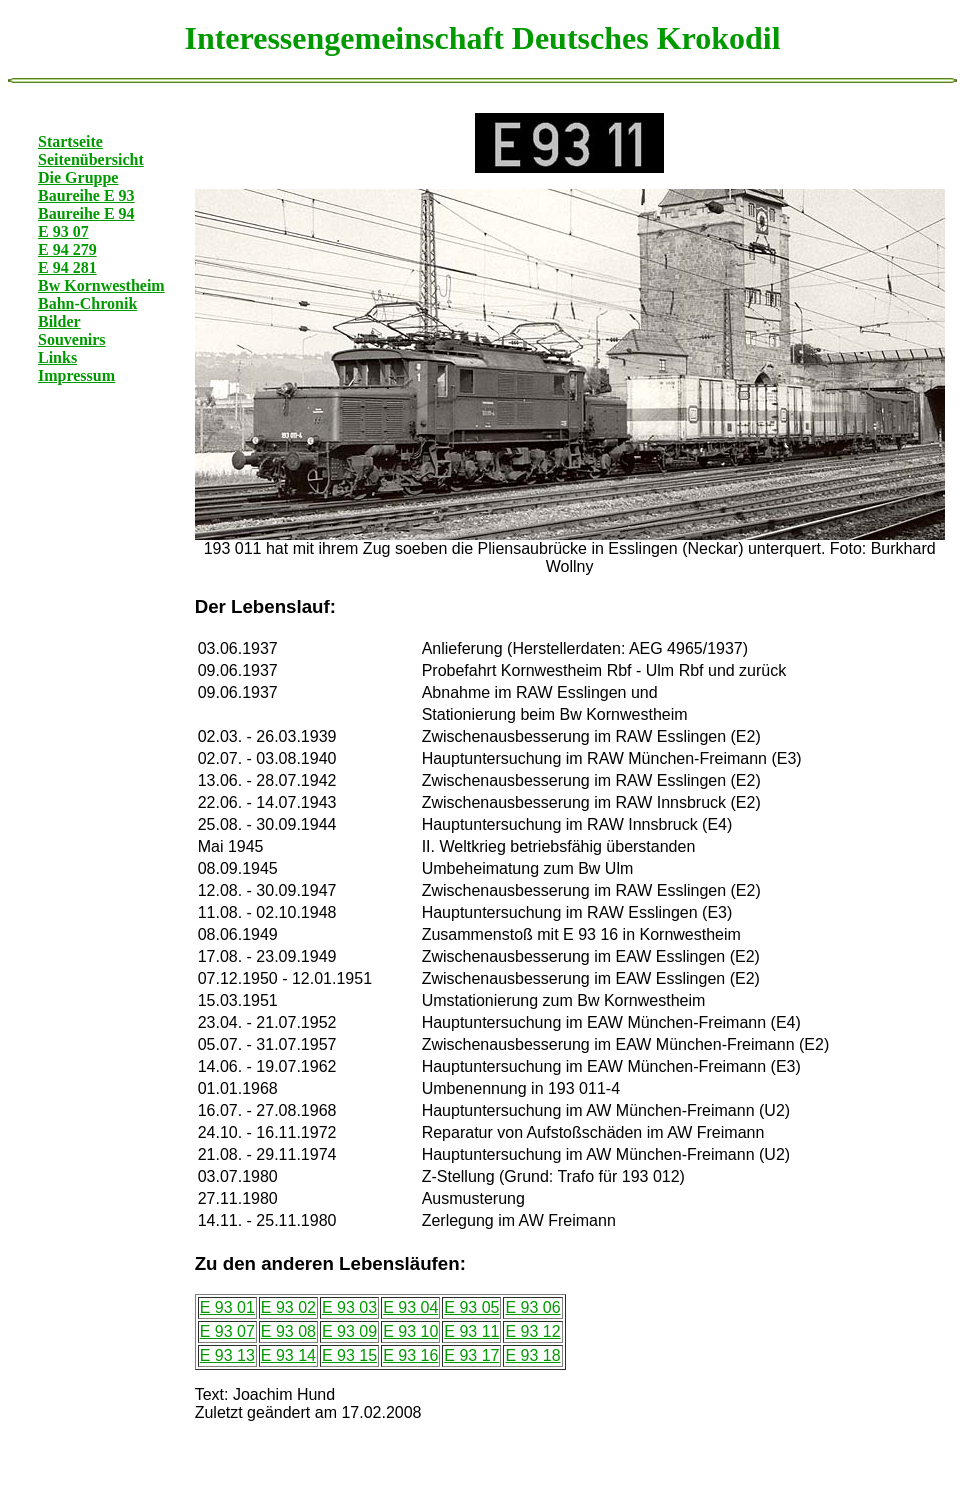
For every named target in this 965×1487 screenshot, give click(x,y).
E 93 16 (410, 1355)
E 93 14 (288, 1355)
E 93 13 (227, 1355)
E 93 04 (410, 1307)
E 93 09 (349, 1331)
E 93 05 (471, 1307)
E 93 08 (288, 1331)
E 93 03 (349, 1307)
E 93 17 (471, 1355)
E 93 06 (532, 1307)
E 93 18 (532, 1355)
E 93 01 (227, 1307)
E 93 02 (288, 1307)
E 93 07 (227, 1331)
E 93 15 (349, 1355)
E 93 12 (532, 1331)
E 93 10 (410, 1331)
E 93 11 (471, 1331)
